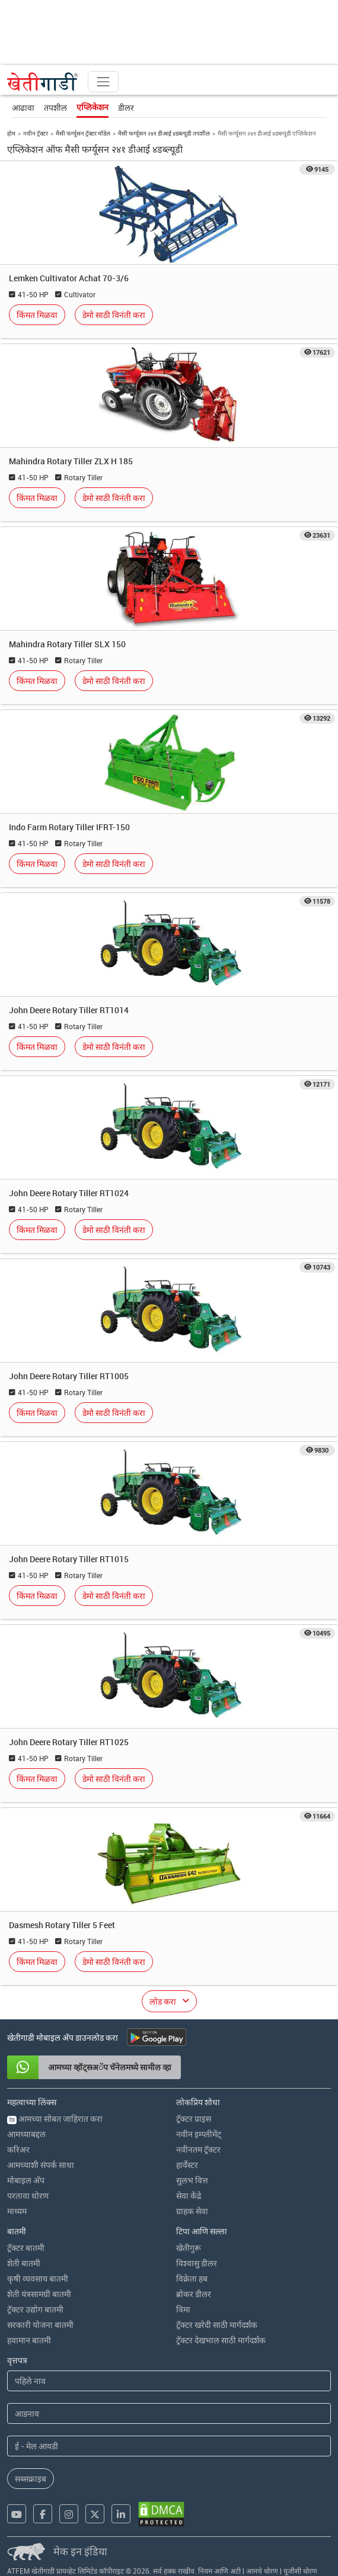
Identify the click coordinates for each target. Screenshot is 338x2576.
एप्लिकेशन (92, 107)
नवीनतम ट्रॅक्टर (198, 2149)
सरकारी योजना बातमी (40, 2324)
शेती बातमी (23, 2263)
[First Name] (169, 2381)
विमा (183, 2309)
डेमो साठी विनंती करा (113, 314)
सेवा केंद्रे (188, 2195)
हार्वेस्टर (187, 2164)
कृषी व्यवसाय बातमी (37, 2278)
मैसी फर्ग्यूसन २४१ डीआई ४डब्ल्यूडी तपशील (164, 133)
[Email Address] (169, 2446)
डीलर (126, 107)
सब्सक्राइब (30, 2478)
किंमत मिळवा (37, 314)
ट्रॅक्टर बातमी (25, 2247)
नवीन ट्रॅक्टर (35, 133)
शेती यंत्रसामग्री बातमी (39, 2293)
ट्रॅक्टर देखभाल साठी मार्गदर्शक (221, 2340)
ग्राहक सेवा (192, 2211)
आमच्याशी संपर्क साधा (40, 2164)
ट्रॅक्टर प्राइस (193, 2118)
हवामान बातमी (29, 2340)
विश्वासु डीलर (196, 2263)
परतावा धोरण (28, 2195)
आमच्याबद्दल (26, 2134)
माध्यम (17, 2211)
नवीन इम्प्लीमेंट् (198, 2134)
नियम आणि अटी (219, 2570)
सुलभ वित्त (192, 2180)
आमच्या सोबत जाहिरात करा (55, 2118)
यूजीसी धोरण (300, 2570)
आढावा (23, 107)
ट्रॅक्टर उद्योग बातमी (35, 2309)
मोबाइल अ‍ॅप (25, 2180)
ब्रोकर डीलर (193, 2293)
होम (11, 133)
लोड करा (162, 2001)
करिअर (18, 2149)
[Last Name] (169, 2413)
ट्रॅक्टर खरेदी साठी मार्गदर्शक (216, 2324)
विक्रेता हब (192, 2278)
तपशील (55, 107)
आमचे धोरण (262, 2570)
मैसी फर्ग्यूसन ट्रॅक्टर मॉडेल (83, 133)
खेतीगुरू (188, 2247)
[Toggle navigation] (103, 81)
